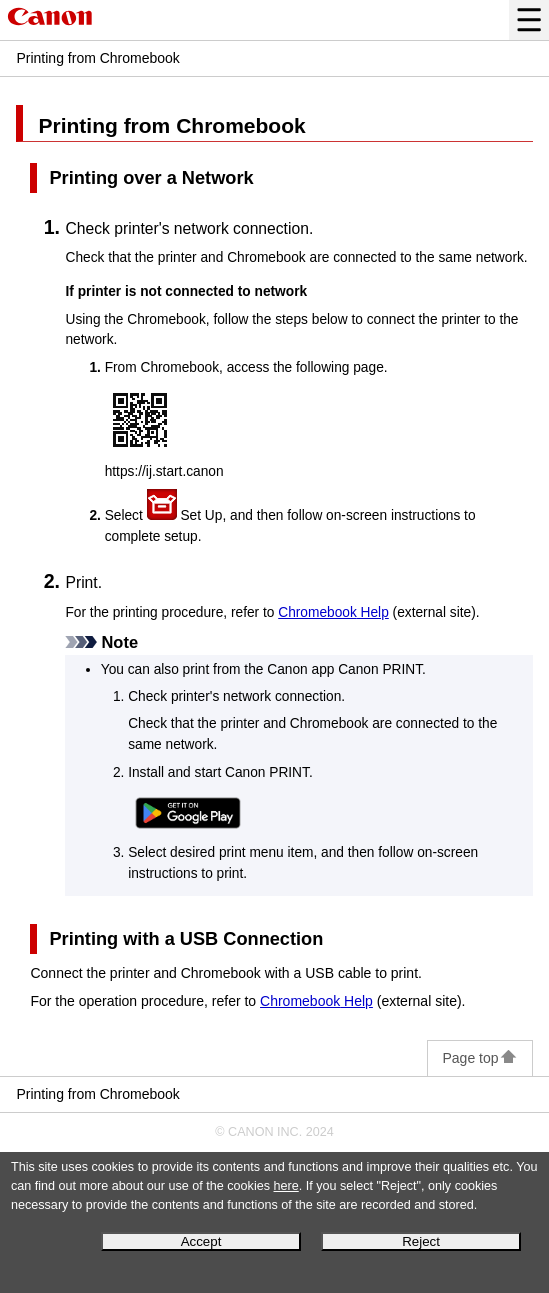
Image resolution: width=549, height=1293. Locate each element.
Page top (479, 1058)
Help (333, 612)
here (286, 1186)
